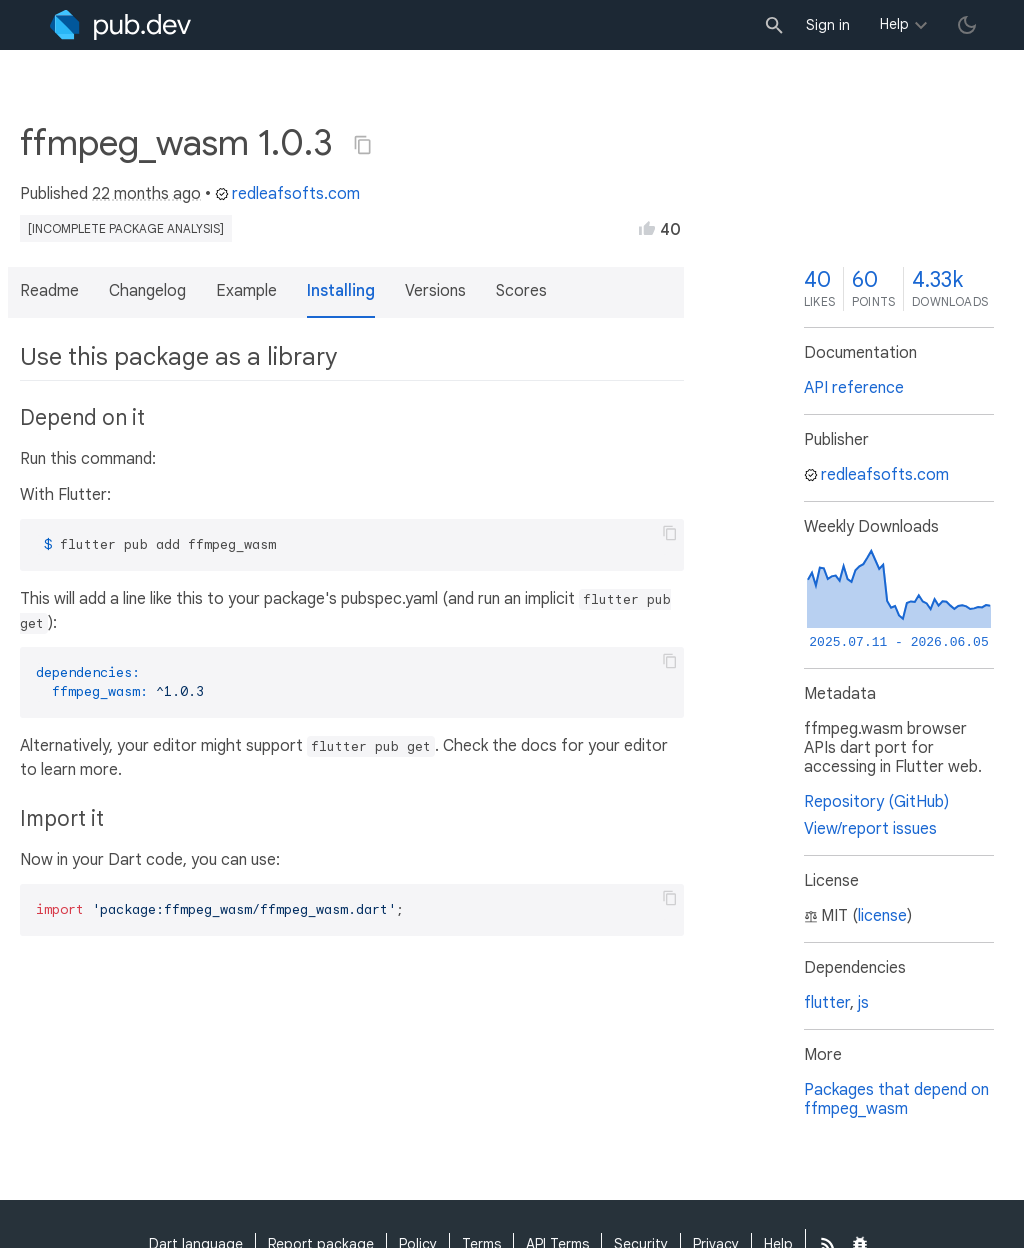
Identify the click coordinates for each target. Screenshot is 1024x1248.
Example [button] (246, 291)
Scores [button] (521, 291)
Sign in (828, 25)
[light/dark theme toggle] (967, 25)
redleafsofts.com (287, 194)
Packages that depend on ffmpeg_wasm (896, 1099)
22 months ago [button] (146, 194)
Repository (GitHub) (876, 802)
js (863, 1003)
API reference (854, 388)
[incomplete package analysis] (126, 228)
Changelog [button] (147, 291)
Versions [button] (435, 291)
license (882, 916)
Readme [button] (49, 291)
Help (894, 24)
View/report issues (870, 829)
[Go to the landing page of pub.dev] (120, 25)
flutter (827, 1003)
